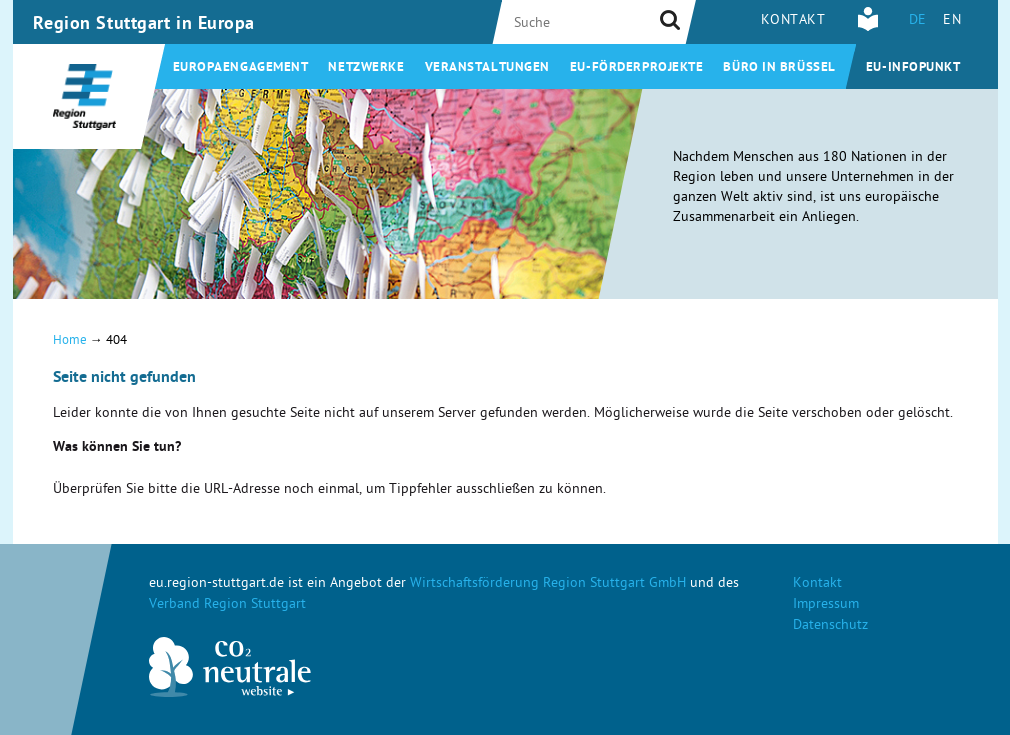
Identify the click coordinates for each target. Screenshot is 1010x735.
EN (952, 21)
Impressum (826, 605)
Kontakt (793, 21)
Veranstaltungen (487, 68)
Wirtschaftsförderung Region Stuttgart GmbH (548, 584)
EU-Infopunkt (913, 68)
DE (918, 21)
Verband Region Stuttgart (227, 605)
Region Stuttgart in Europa (144, 25)
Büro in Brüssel (779, 68)
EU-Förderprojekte (637, 68)
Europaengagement (241, 68)
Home (70, 341)
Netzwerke (366, 68)
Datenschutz (830, 626)
